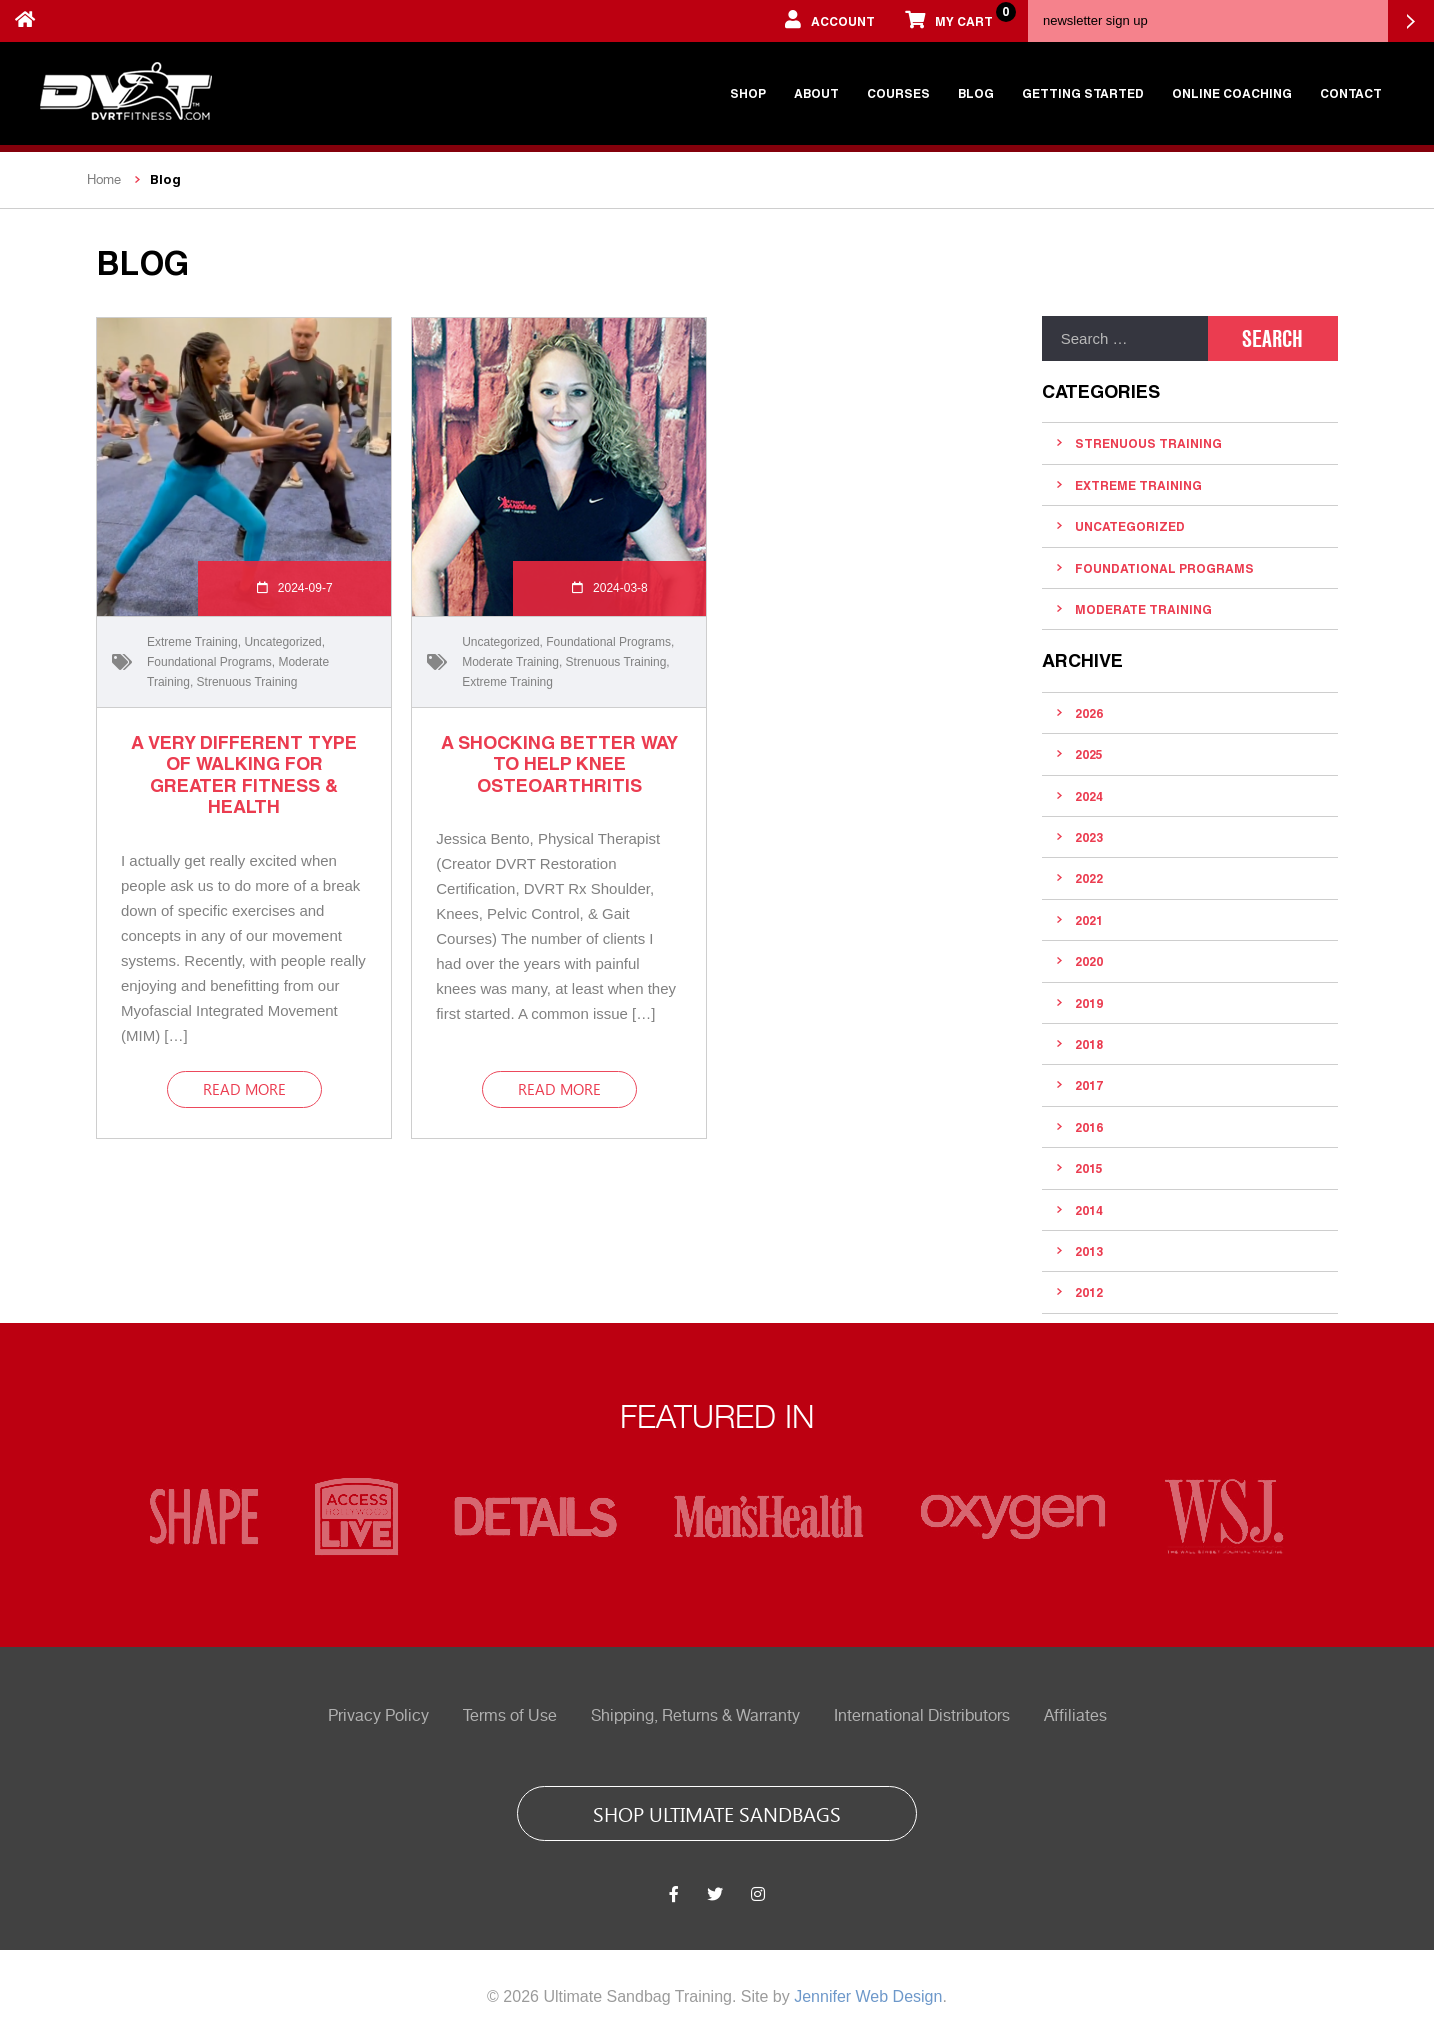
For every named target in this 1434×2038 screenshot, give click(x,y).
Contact (1351, 93)
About (816, 93)
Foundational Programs (209, 662)
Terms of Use (510, 1716)
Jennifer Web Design (868, 1996)
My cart (956, 15)
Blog (976, 93)
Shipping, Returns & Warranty (695, 1716)
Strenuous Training (247, 682)
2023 (1089, 837)
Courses (898, 93)
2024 (1089, 796)
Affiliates (1075, 1716)
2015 (1089, 1168)
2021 (1089, 920)
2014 (1089, 1210)
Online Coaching (1232, 93)
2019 (1089, 1003)
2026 (1089, 713)
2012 (1089, 1292)
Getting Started (1083, 93)
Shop (748, 93)
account (830, 19)
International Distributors (922, 1716)
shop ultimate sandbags (717, 1813)
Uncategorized (282, 642)
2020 (1089, 961)
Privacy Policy (378, 1716)
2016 (1089, 1127)
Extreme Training (192, 642)
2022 (1089, 878)
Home (104, 179)
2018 (1089, 1044)
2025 (1089, 754)
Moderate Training (510, 662)
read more (244, 1089)
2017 (1089, 1085)
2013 (1089, 1251)
